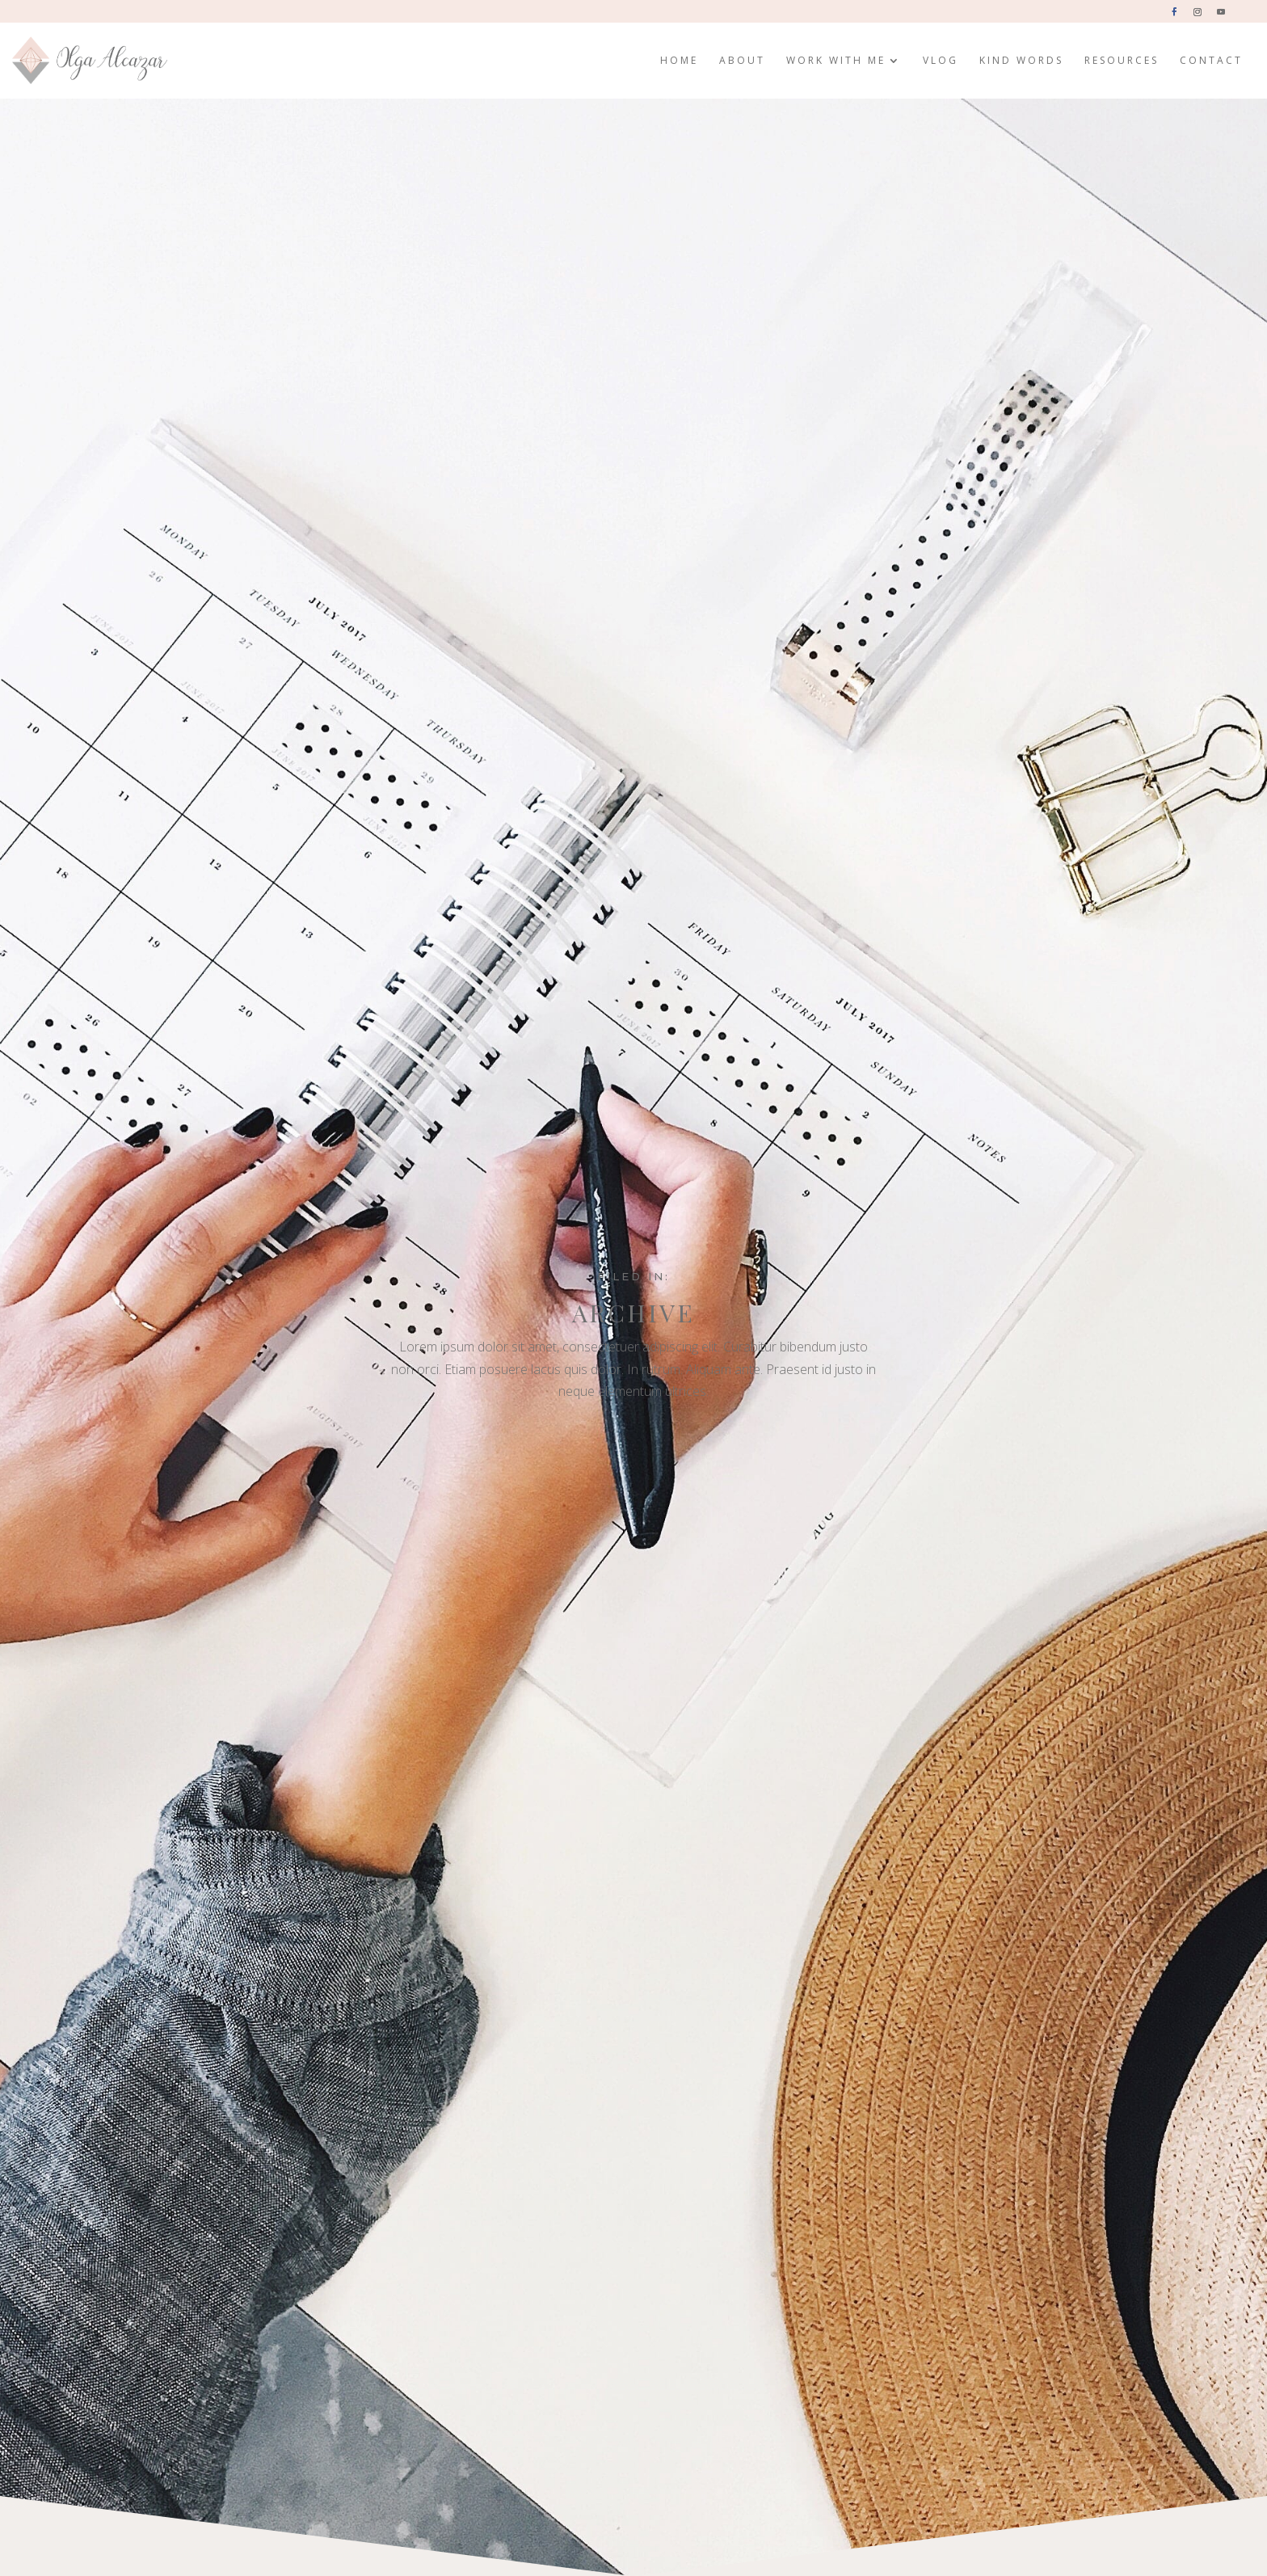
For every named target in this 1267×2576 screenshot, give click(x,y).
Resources (1121, 61)
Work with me (836, 61)
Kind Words (1021, 61)
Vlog (940, 61)
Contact (1211, 61)
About (742, 61)
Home (679, 61)
